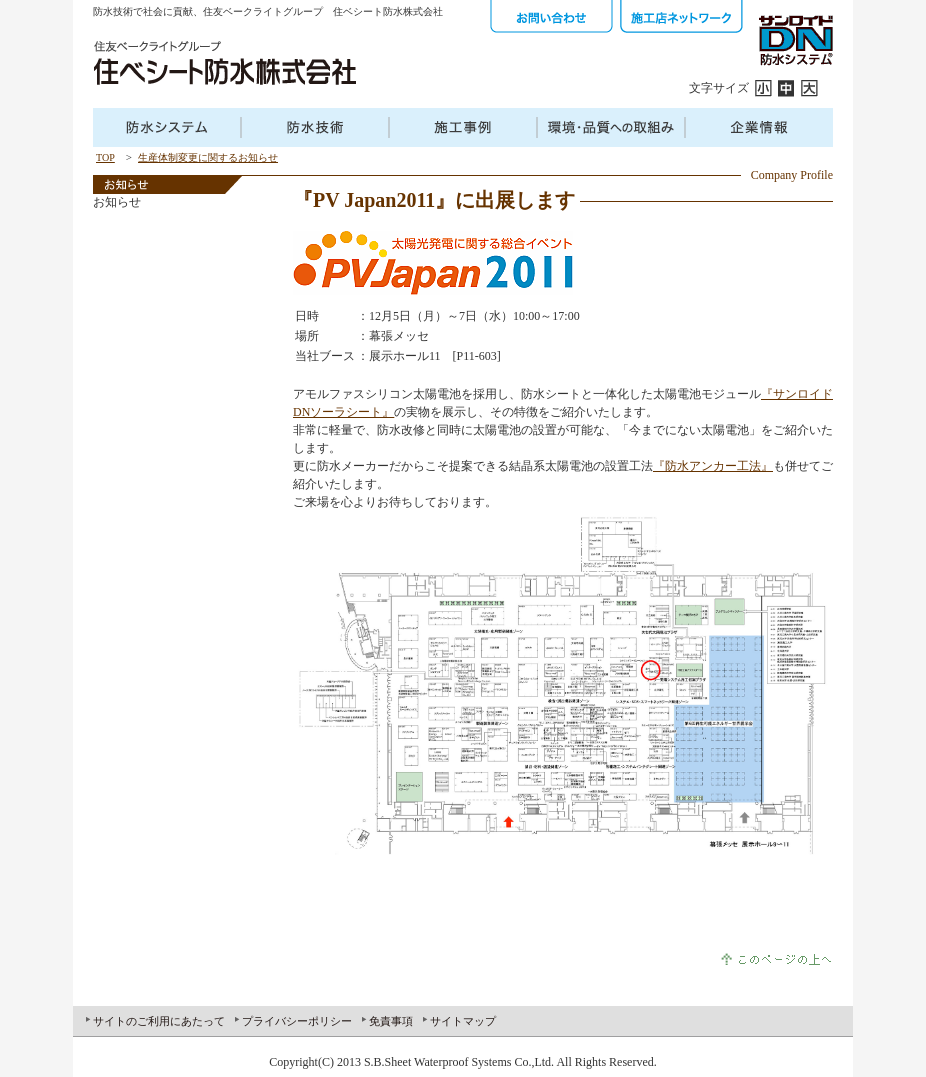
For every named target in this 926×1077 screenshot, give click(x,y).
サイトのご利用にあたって (159, 1021)
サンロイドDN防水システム (795, 40)
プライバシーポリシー (297, 1021)
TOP (105, 157)
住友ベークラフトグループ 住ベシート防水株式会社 (224, 63)
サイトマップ (463, 1021)
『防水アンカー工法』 (713, 466)
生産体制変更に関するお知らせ (208, 157)
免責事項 (391, 1021)
